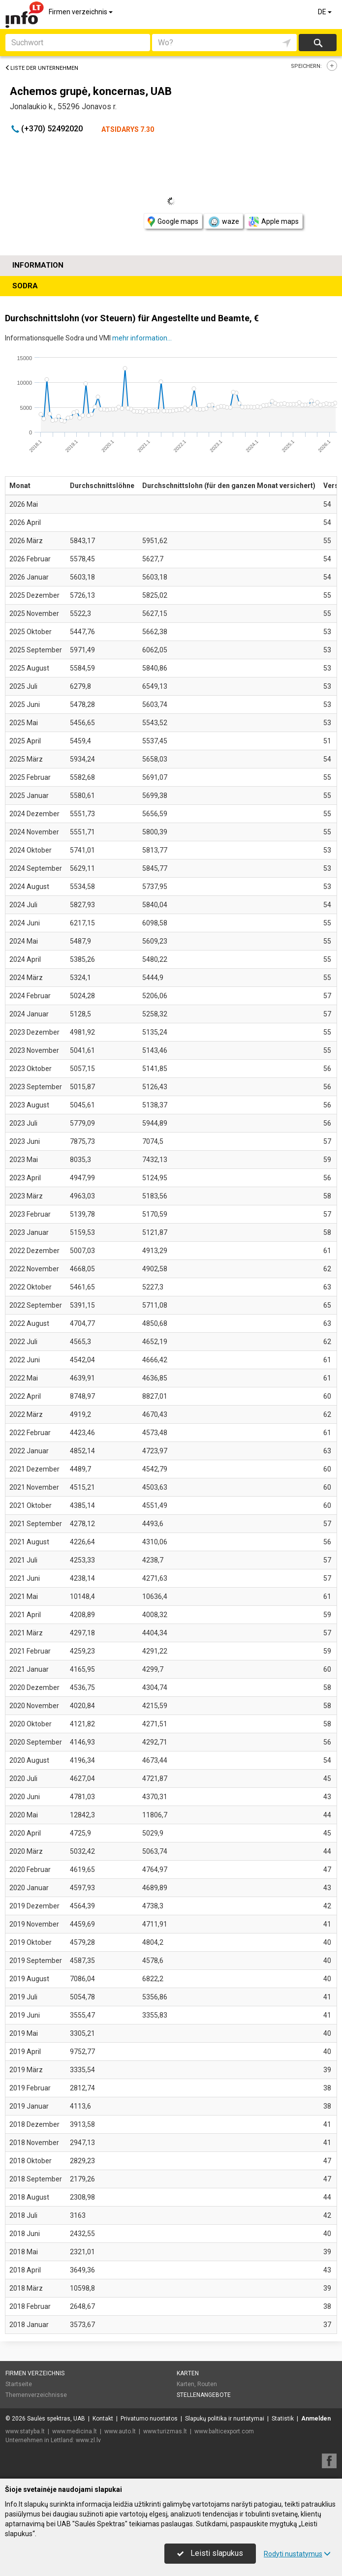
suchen (317, 42)
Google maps (173, 221)
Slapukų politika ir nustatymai (224, 2418)
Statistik (283, 2418)
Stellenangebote (204, 2395)
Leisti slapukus (210, 2553)
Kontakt (103, 2418)
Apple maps (274, 221)
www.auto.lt (120, 2431)
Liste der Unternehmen (41, 68)
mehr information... (142, 338)
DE (325, 12)
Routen (207, 2384)
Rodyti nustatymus (297, 2554)
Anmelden (316, 2418)
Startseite (18, 2384)
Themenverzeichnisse (36, 2395)
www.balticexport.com (224, 2431)
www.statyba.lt (25, 2431)
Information (37, 265)
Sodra (25, 285)
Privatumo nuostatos (149, 2418)
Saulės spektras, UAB (56, 2418)
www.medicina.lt (74, 2431)
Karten (188, 2373)
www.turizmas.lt (165, 2431)
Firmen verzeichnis (81, 12)
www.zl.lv (88, 2440)
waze (223, 221)
